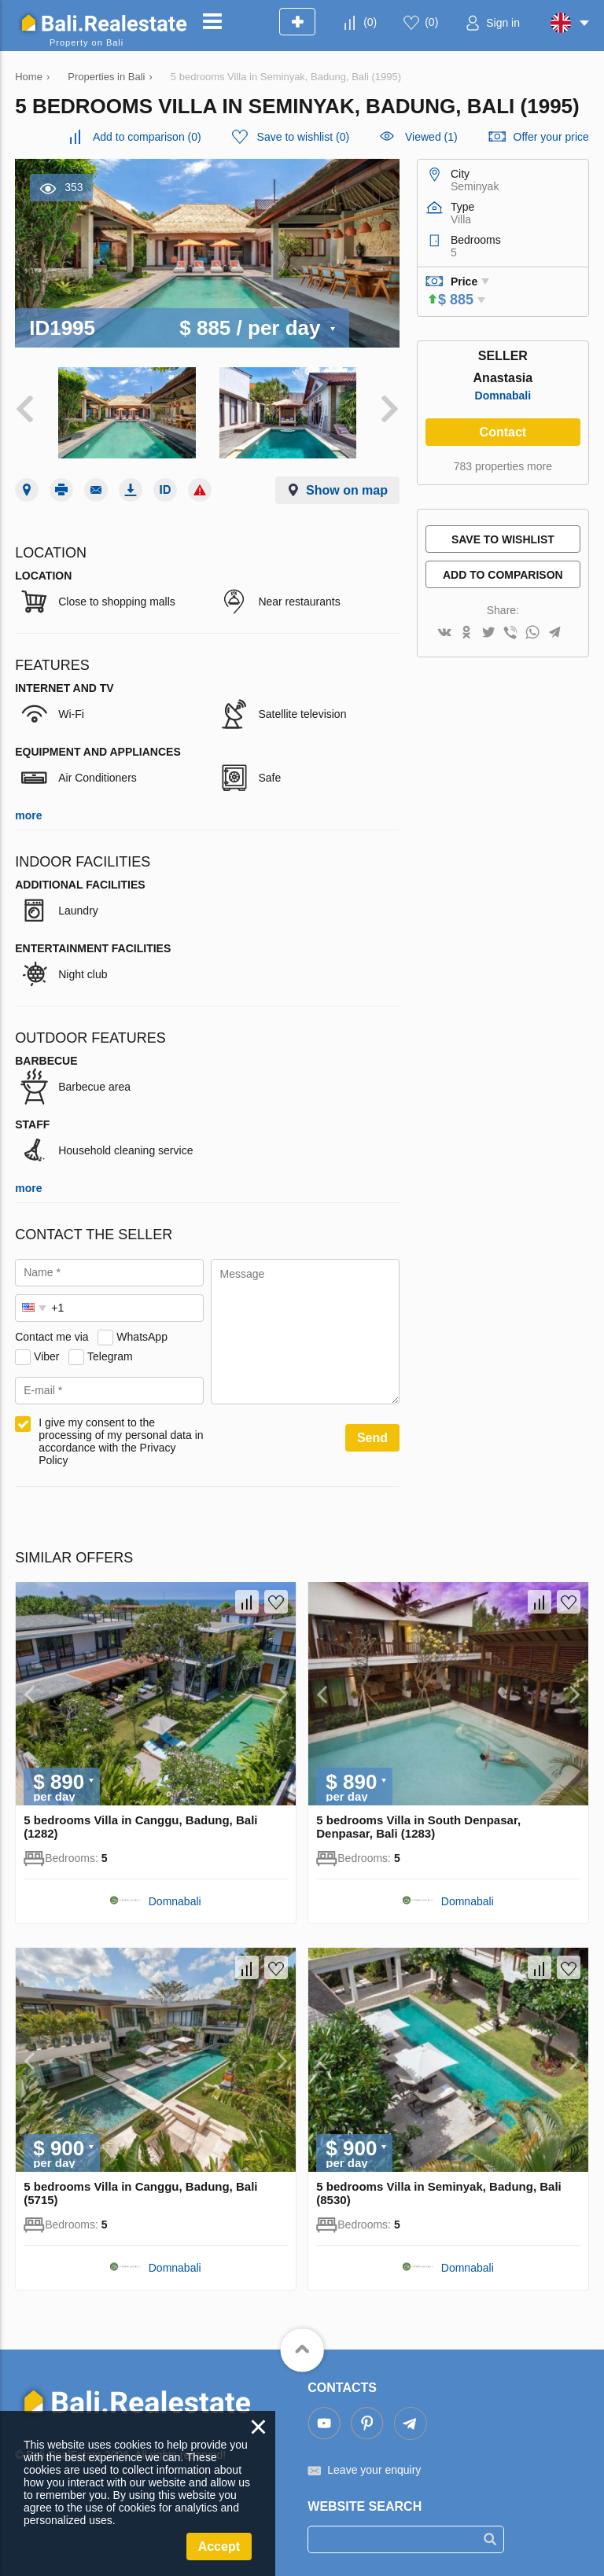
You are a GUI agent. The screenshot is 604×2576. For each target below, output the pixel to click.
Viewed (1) (431, 137)
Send (372, 1437)
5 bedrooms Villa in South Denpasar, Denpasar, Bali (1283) (418, 1826)
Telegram (110, 1356)
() (370, 22)
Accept (219, 2546)
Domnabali (503, 395)
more (28, 815)
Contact (503, 432)
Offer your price (551, 137)
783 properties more (503, 466)
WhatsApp (142, 1336)
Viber (46, 1356)
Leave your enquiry (374, 2470)
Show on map (347, 490)
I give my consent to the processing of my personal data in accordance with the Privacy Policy (121, 1441)
